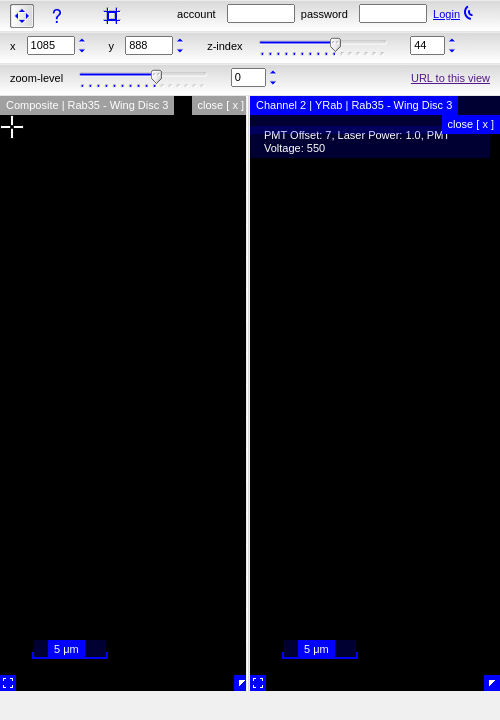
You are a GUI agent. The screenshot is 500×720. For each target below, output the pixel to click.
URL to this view (450, 78)
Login (446, 14)
